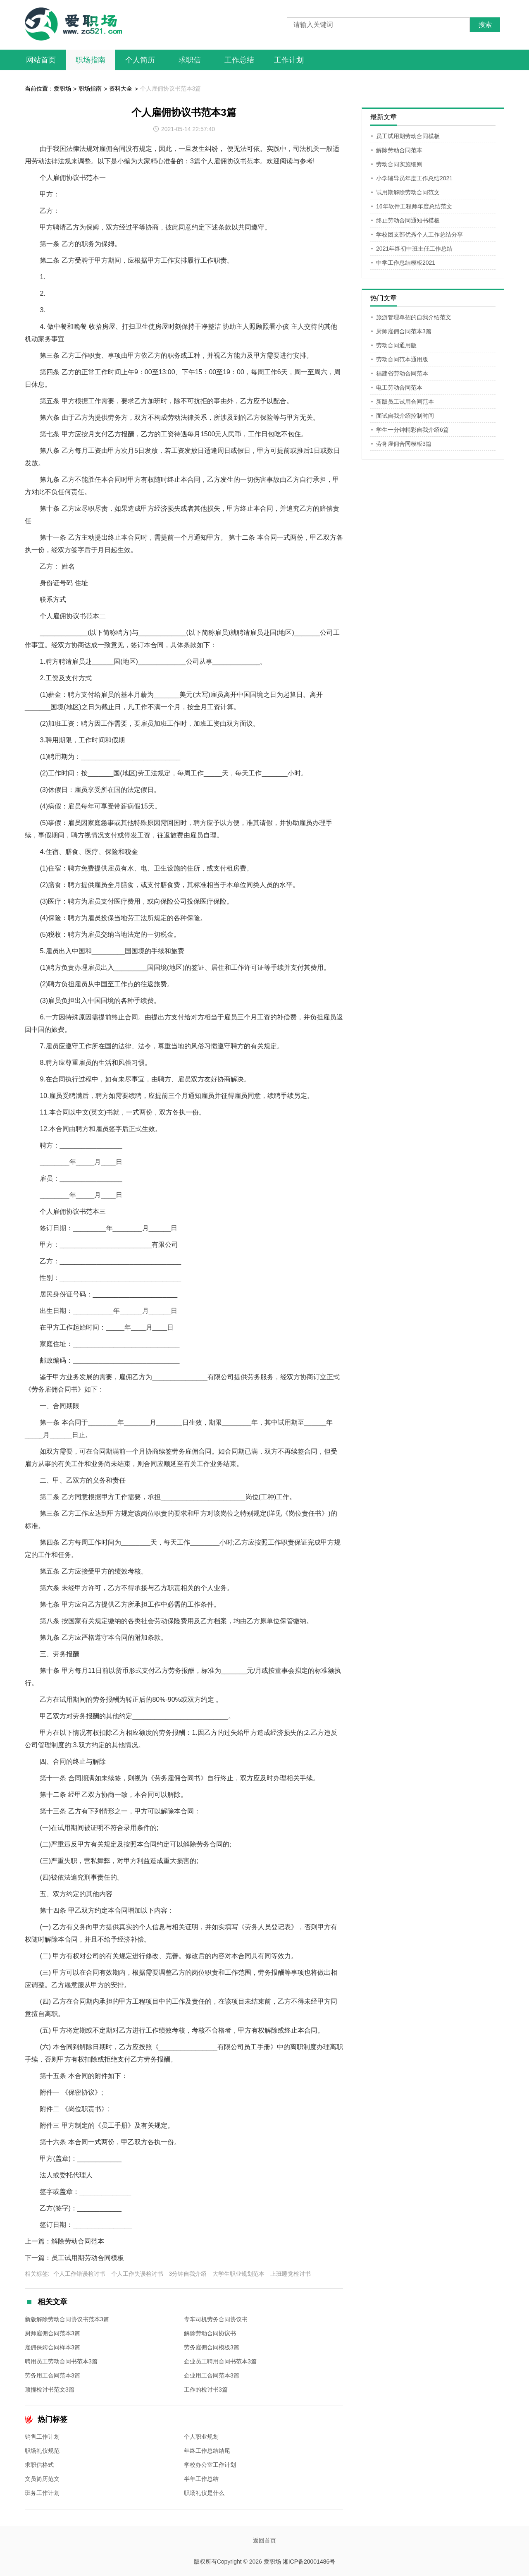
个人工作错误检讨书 (79, 2273)
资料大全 (120, 88)
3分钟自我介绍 (188, 2273)
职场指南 (90, 60)
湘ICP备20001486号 (309, 2561)
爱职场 (62, 88)
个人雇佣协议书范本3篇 (170, 88)
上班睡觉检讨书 (290, 2273)
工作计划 (289, 60)
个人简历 (140, 60)
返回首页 (264, 2540)
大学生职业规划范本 (238, 2273)
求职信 (190, 60)
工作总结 (239, 60)
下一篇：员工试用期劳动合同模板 (74, 2257)
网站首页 (41, 60)
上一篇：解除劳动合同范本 (64, 2241)
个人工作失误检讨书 (137, 2273)
